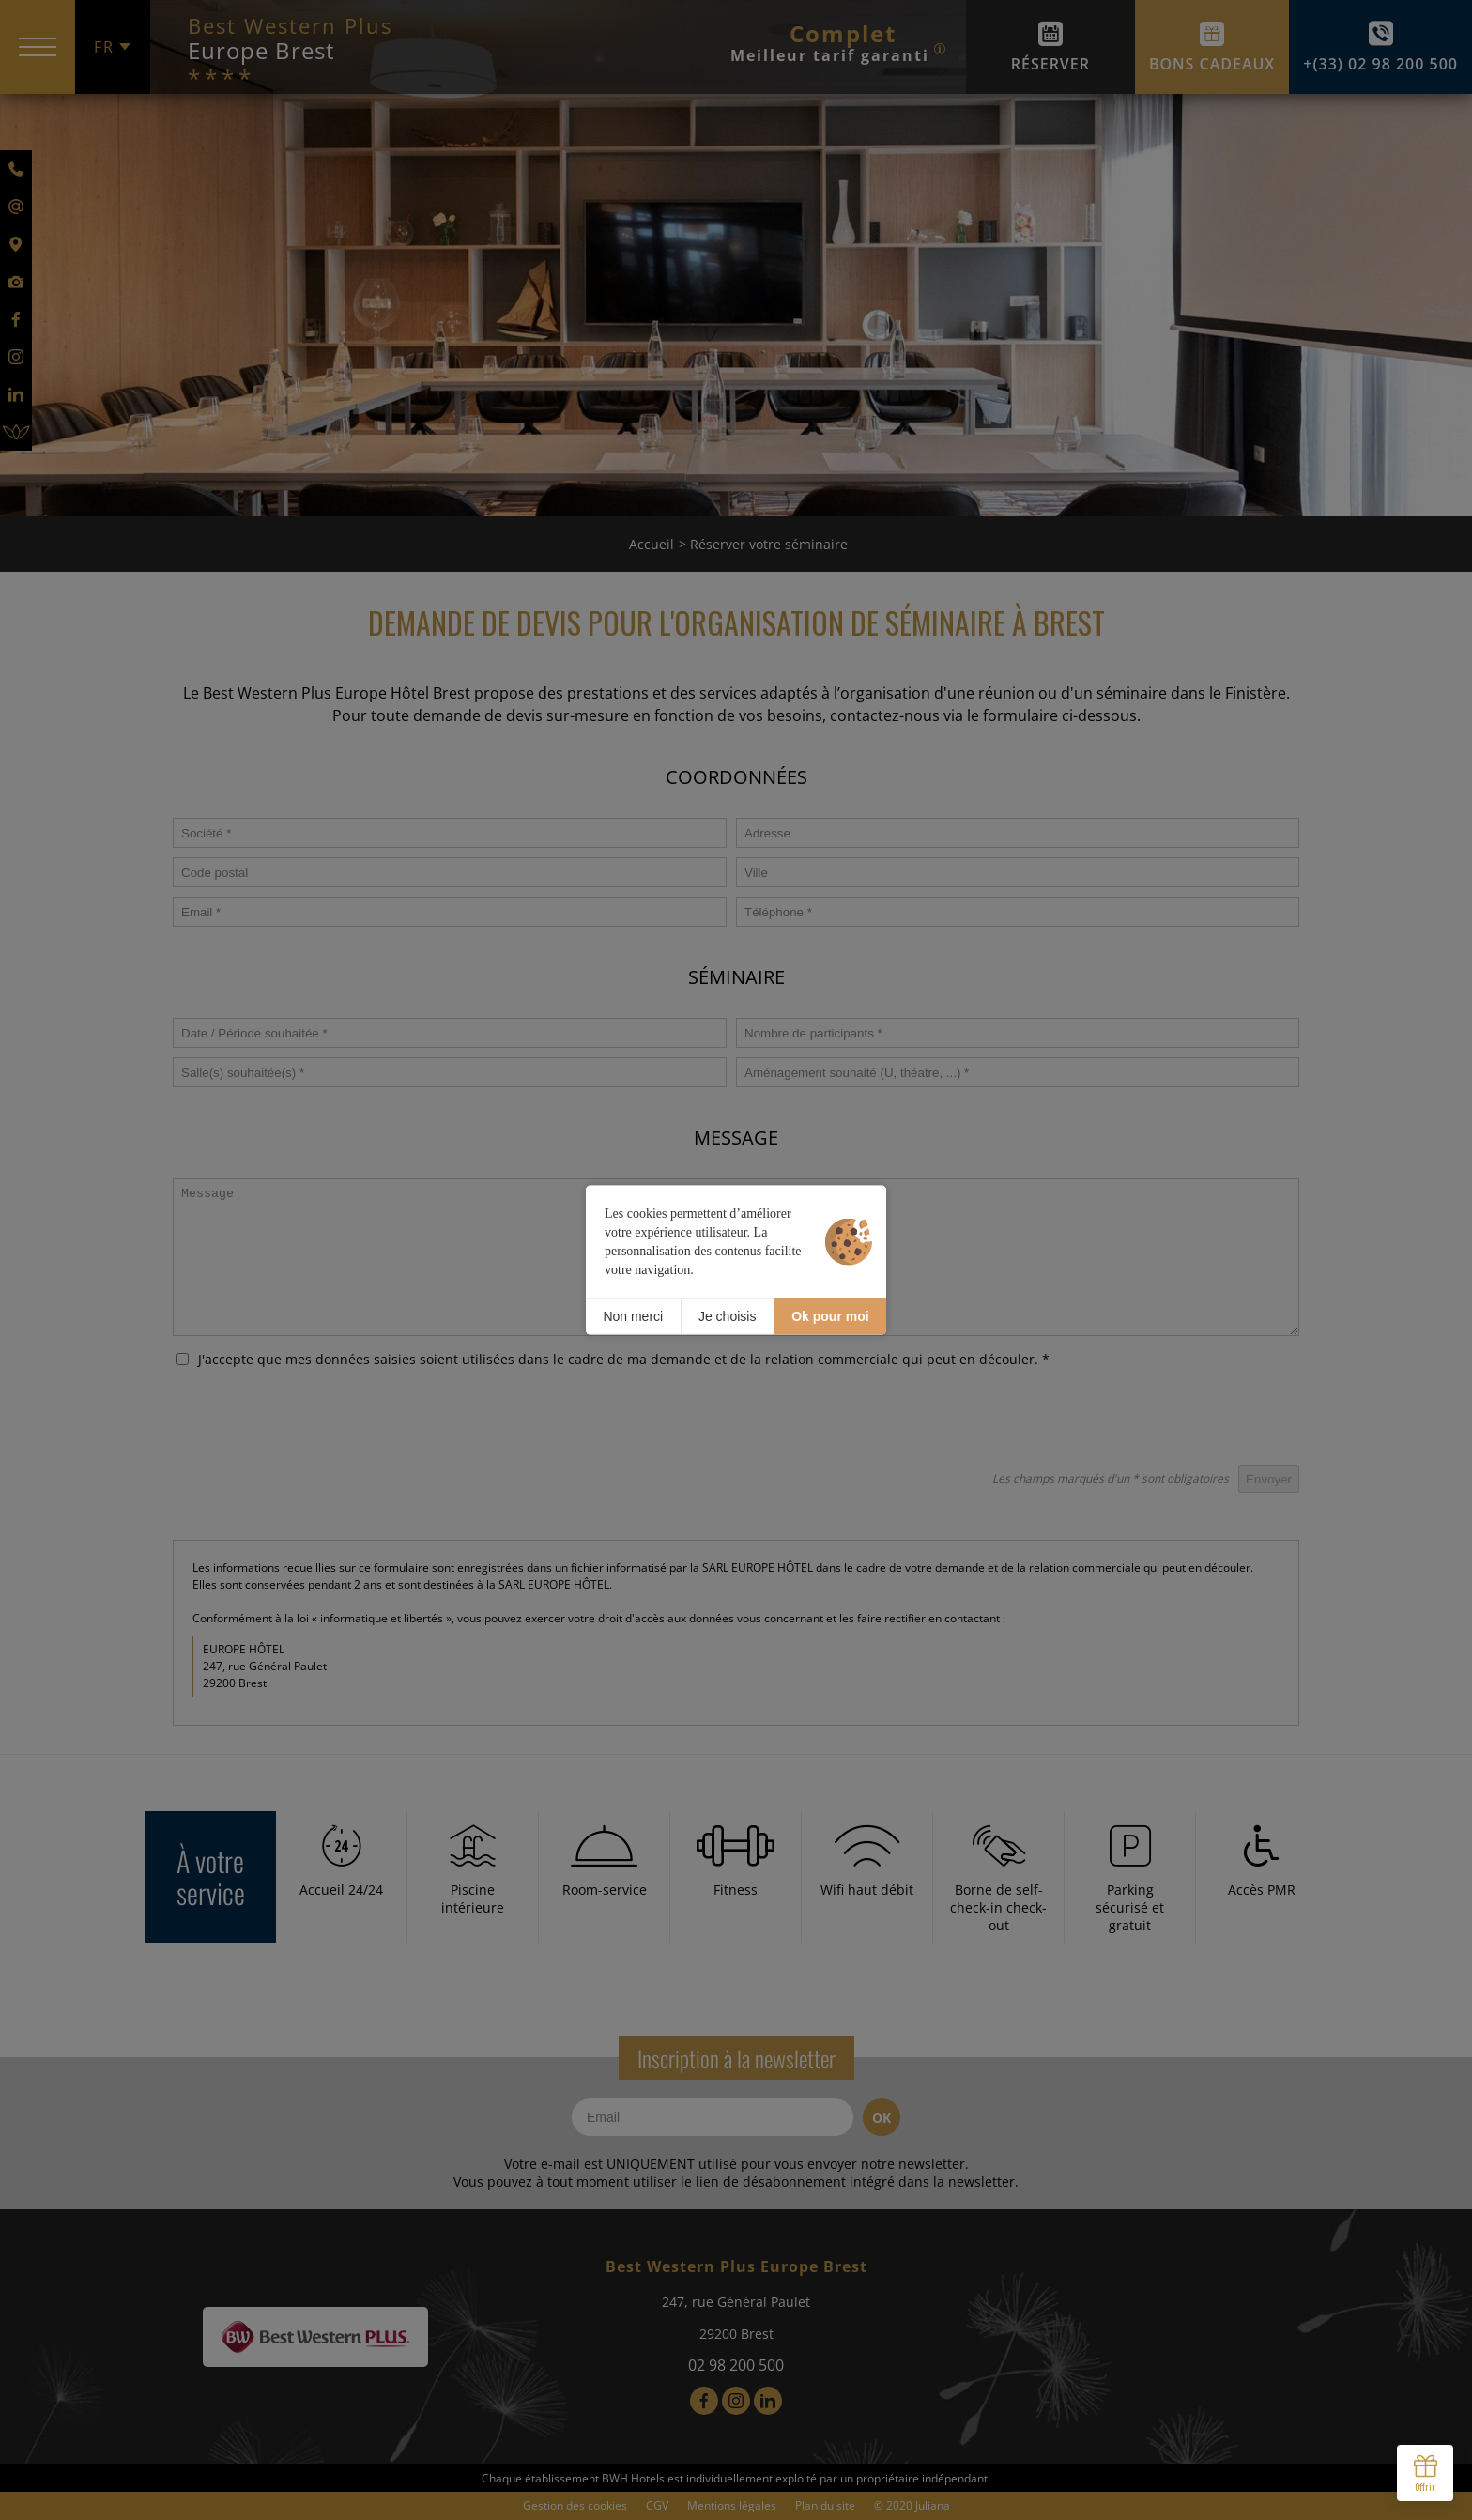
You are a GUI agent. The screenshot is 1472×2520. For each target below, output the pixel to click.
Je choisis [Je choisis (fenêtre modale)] (727, 1316)
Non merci (633, 1316)
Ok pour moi (829, 1316)
